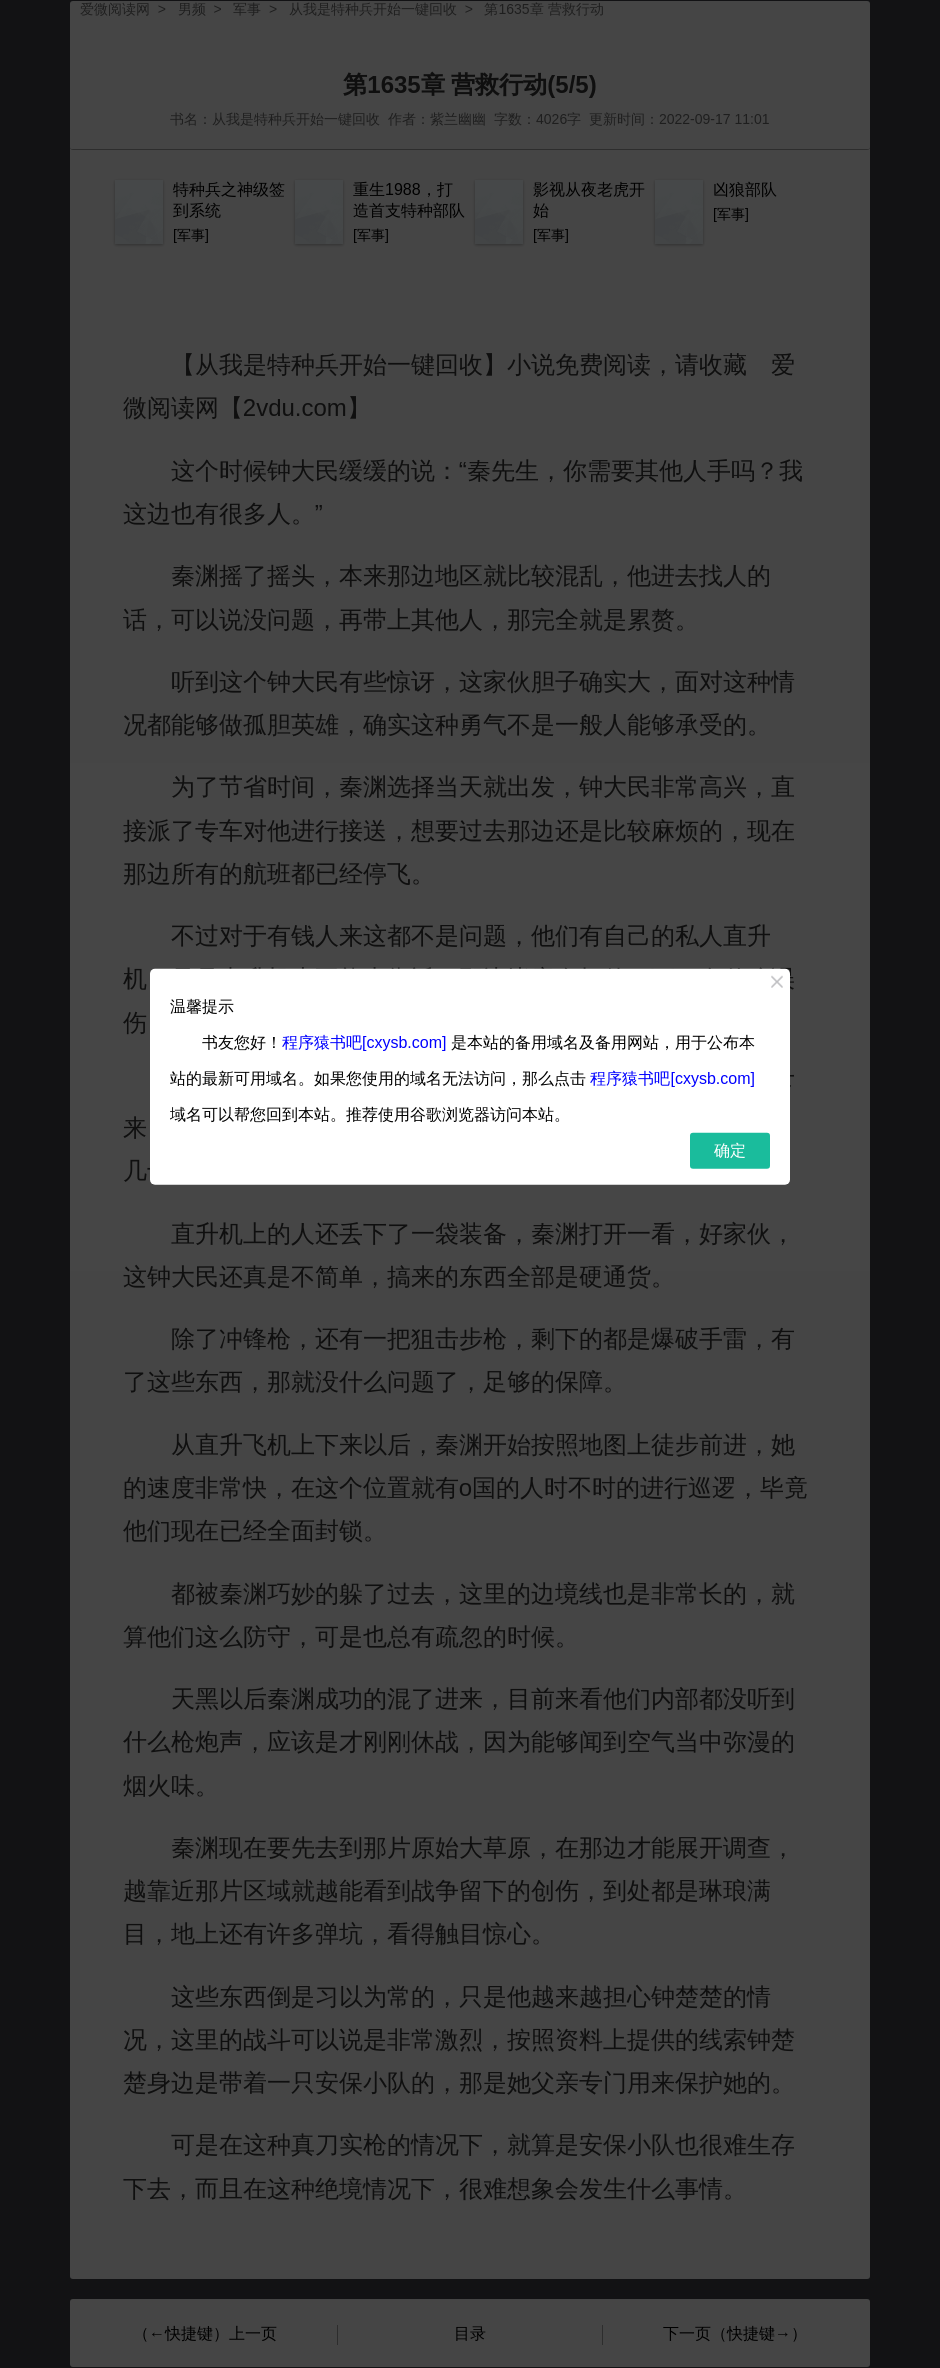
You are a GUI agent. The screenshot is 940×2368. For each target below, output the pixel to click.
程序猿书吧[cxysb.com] (364, 1041)
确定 (730, 1149)
